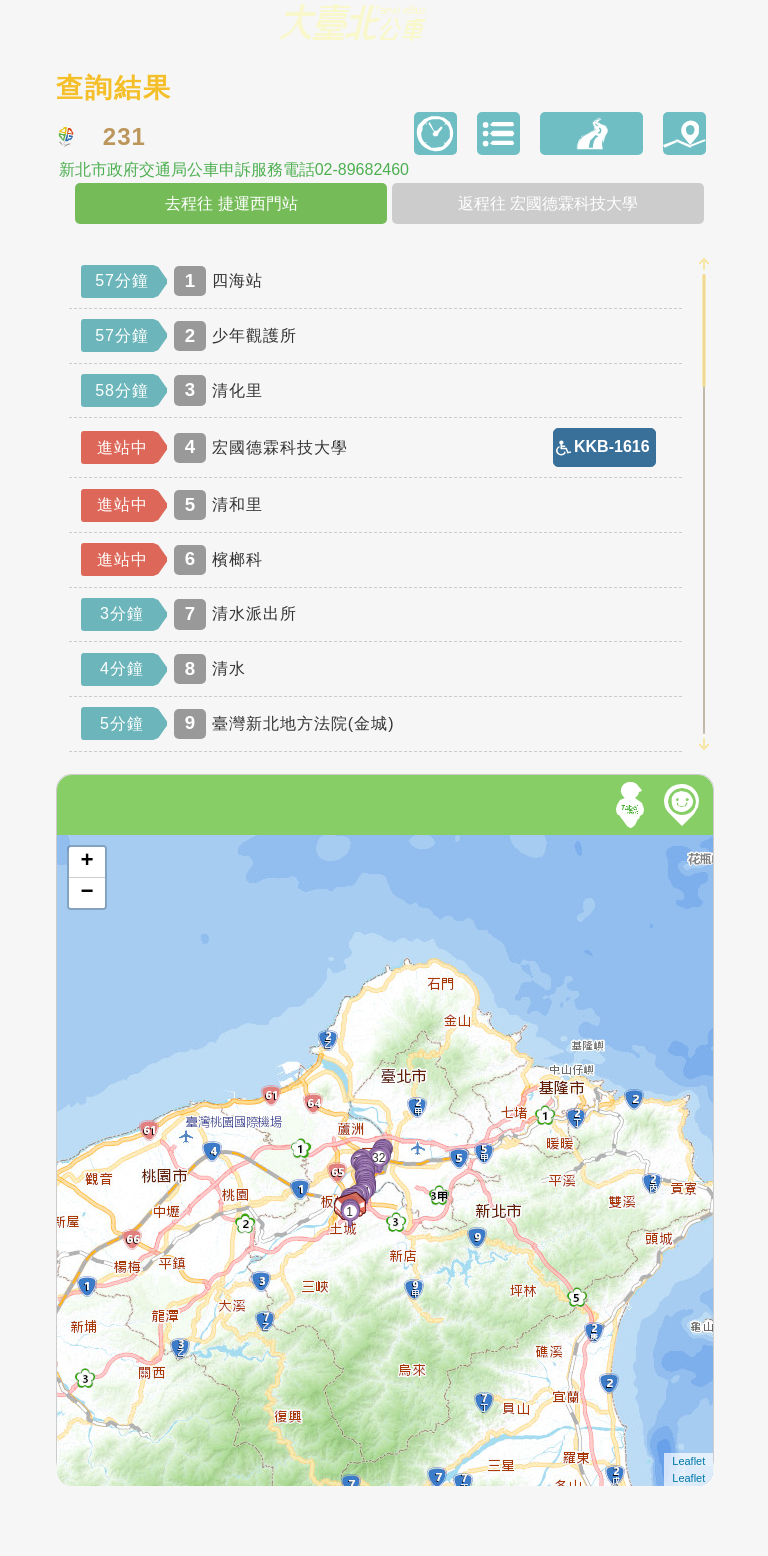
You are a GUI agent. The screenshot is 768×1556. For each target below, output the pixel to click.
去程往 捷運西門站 (231, 203)
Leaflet (688, 1461)
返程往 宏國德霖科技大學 (548, 203)
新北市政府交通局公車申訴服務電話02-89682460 (234, 170)
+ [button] (87, 862)
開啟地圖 (84, 844)
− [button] (87, 893)
